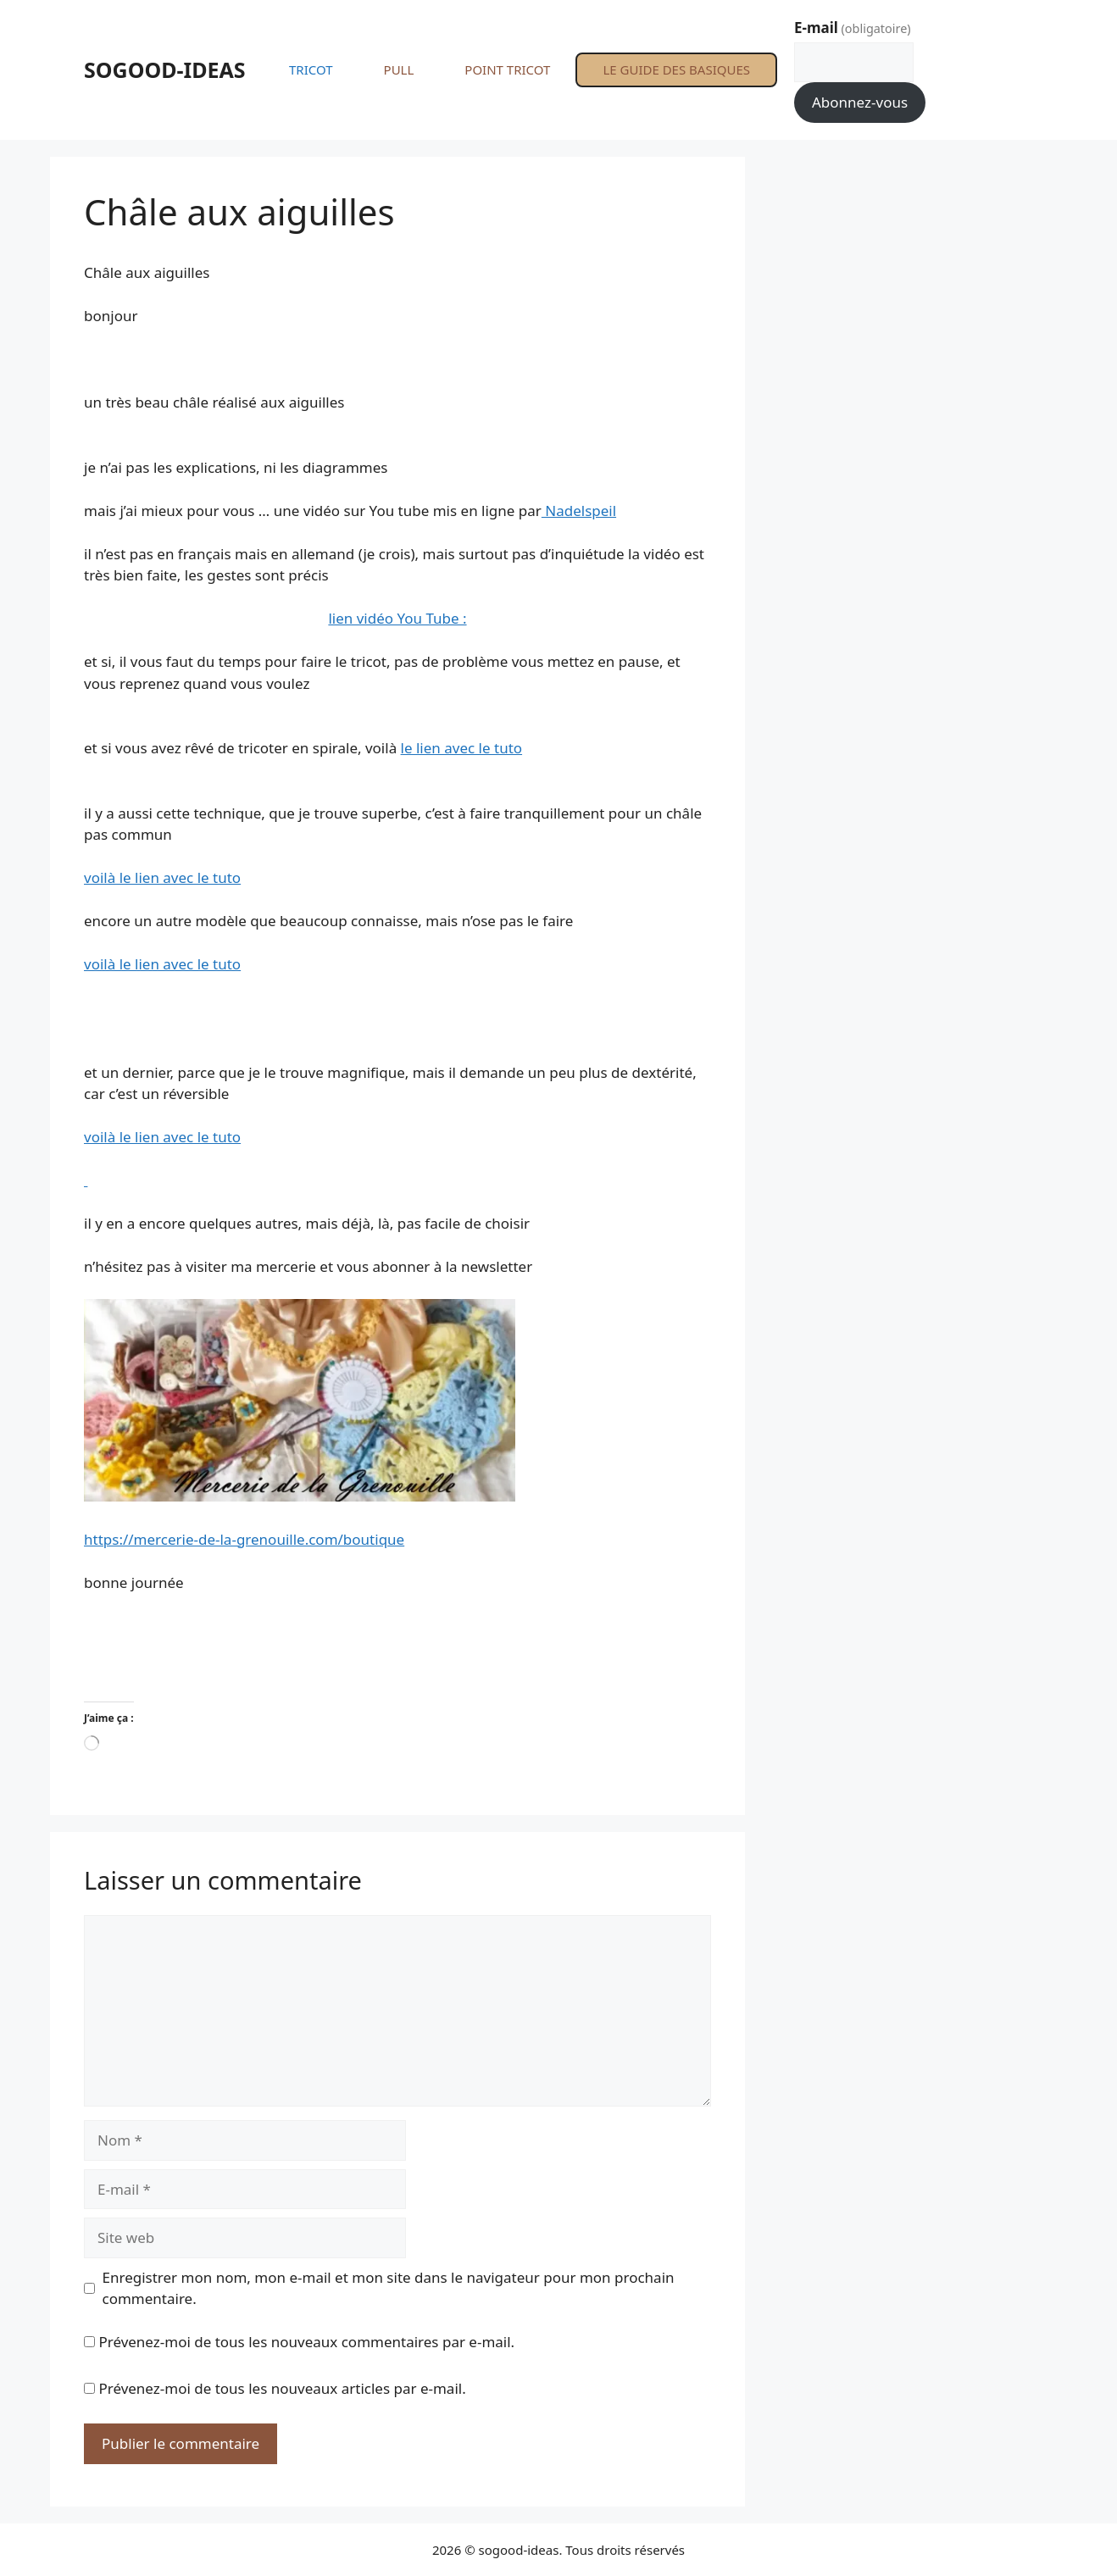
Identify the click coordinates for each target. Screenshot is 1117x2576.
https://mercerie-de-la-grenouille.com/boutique (244, 1539)
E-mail (852, 27)
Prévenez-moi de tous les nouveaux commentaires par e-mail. (306, 2341)
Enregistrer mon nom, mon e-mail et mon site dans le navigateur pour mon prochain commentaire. (389, 2288)
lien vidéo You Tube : (397, 618)
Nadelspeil (579, 510)
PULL (399, 69)
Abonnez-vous (860, 102)
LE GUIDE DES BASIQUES (676, 69)
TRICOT (311, 69)
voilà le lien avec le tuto (162, 877)
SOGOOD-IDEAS (165, 69)
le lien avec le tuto (461, 748)
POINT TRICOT (507, 69)
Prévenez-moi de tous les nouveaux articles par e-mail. (281, 2388)
